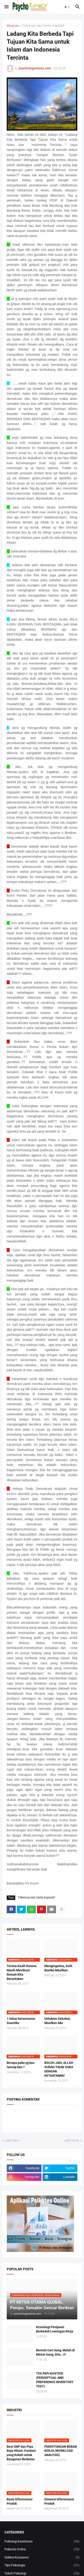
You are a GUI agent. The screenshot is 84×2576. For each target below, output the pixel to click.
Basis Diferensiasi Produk (19, 2501)
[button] (6, 7)
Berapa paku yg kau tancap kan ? (20, 2065)
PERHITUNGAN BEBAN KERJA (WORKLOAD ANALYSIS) (60, 2451)
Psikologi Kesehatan (42, 2541)
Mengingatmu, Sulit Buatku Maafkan (58, 1968)
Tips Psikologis (42, 2565)
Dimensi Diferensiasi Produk (59, 2501)
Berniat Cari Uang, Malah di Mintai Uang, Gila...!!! (55, 2352)
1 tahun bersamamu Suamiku (21, 2021)
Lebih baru (12, 2140)
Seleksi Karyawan (42, 2557)
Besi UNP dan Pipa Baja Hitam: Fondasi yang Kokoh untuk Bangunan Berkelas (21, 2453)
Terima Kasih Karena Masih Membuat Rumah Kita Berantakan (22, 1972)
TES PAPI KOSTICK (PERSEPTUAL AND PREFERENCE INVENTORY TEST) (54, 2380)
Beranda (13, 25)
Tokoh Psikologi (42, 2573)
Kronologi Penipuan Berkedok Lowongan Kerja (54, 2329)
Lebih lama (71, 2140)
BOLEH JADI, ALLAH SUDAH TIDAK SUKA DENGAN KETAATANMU (58, 2069)
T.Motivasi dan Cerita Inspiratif (43, 25)
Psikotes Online (42, 2549)
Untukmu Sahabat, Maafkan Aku (57, 2021)
